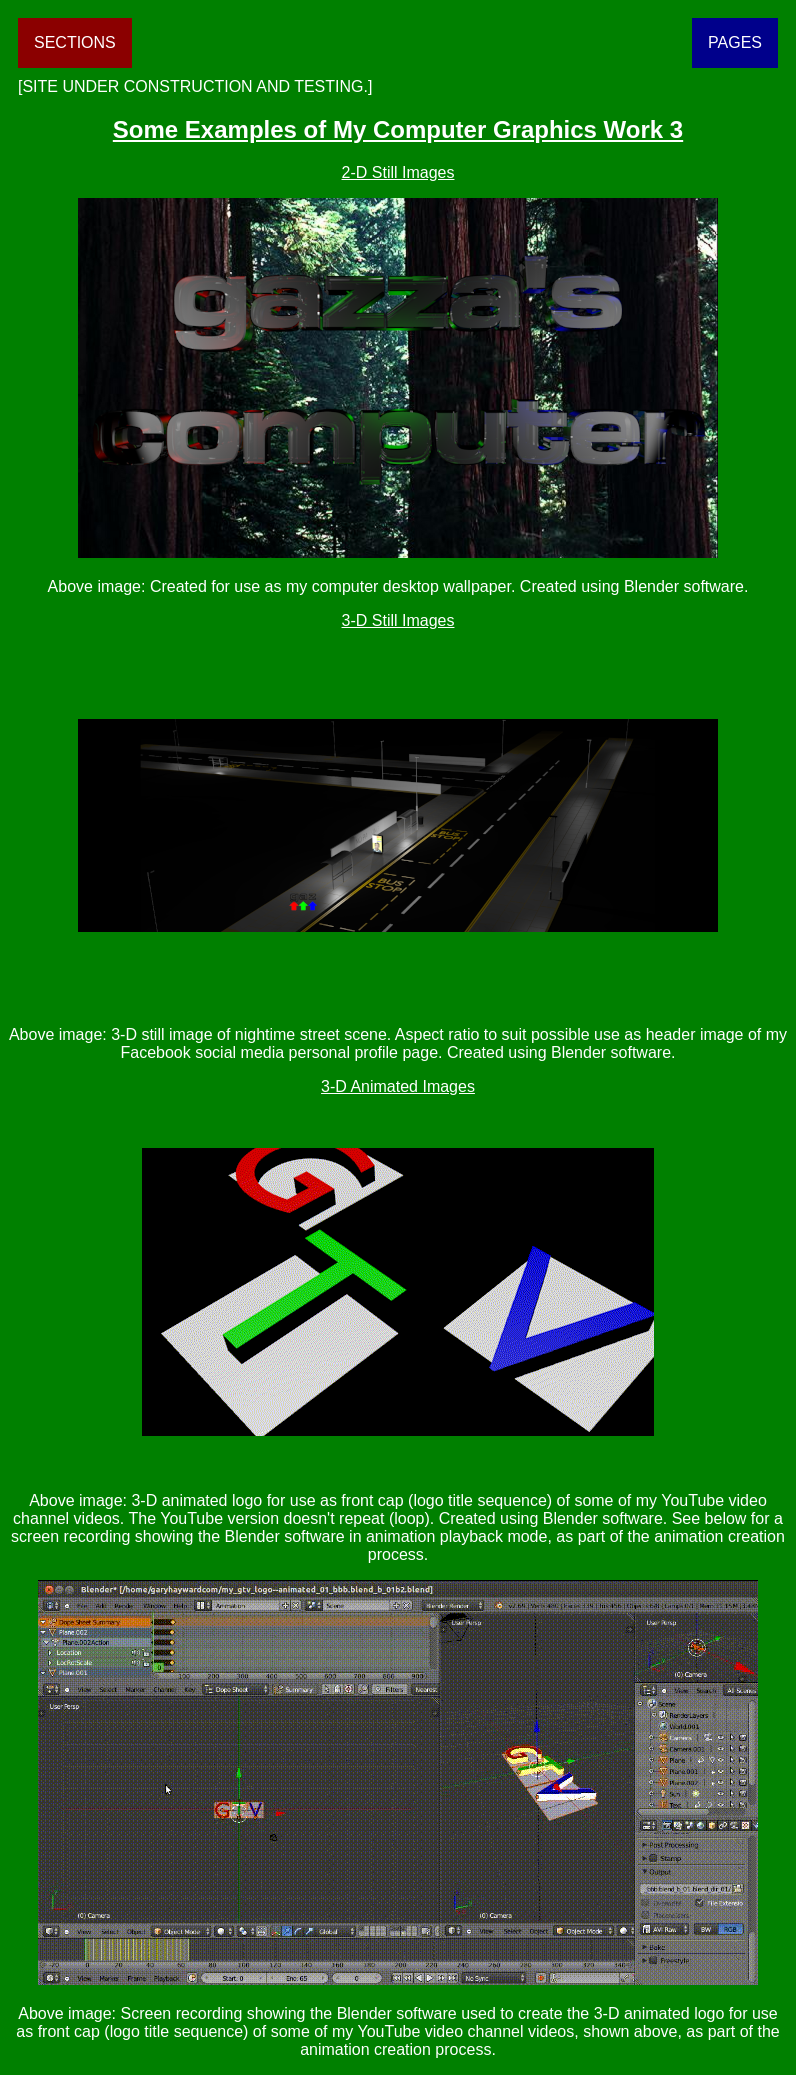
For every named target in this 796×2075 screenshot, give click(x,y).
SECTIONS (75, 42)
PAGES (735, 42)
